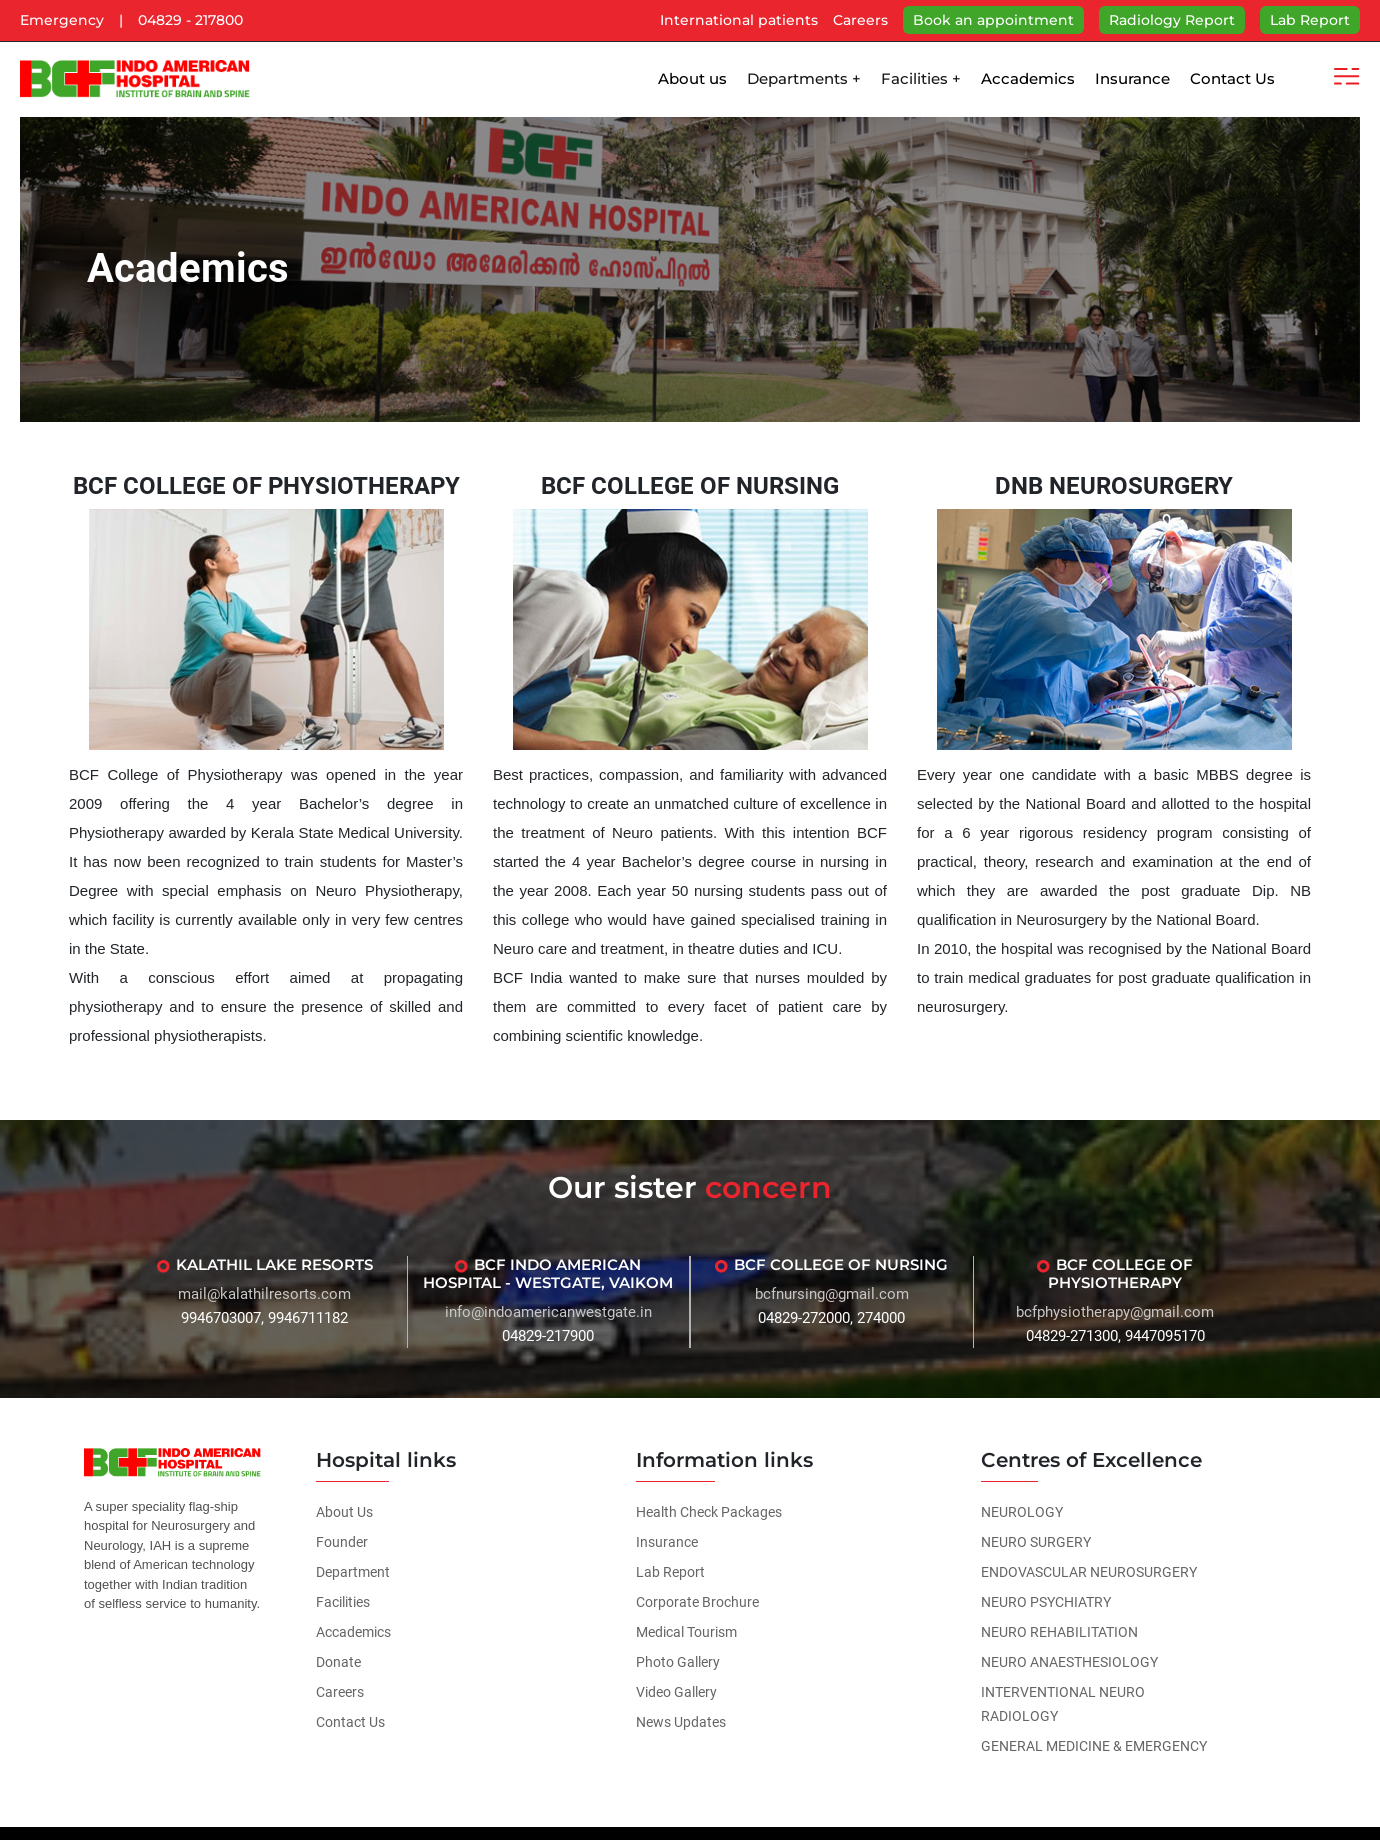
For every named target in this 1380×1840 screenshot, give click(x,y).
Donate (338, 1662)
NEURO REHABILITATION (1059, 1632)
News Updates (681, 1722)
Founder (342, 1542)
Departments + (804, 78)
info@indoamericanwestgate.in (548, 1312)
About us (692, 78)
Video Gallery (676, 1692)
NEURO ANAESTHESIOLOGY (1069, 1662)
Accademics (1028, 78)
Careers (860, 20)
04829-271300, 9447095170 (1115, 1336)
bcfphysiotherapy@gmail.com (1115, 1312)
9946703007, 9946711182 (264, 1318)
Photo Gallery (678, 1662)
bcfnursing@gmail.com (832, 1294)
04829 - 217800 (190, 20)
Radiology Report (1172, 20)
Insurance (1132, 78)
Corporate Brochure (697, 1602)
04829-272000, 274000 (831, 1318)
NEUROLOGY (1022, 1512)
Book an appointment (993, 20)
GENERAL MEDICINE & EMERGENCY (1094, 1746)
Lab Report (1310, 20)
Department (353, 1572)
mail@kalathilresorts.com (264, 1294)
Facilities (343, 1602)
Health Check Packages (709, 1512)
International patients (739, 20)
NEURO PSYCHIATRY (1046, 1602)
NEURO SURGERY (1036, 1542)
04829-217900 (548, 1336)
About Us (344, 1512)
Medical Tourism (686, 1632)
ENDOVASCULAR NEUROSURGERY (1089, 1572)
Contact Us (1232, 78)
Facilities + (921, 78)
